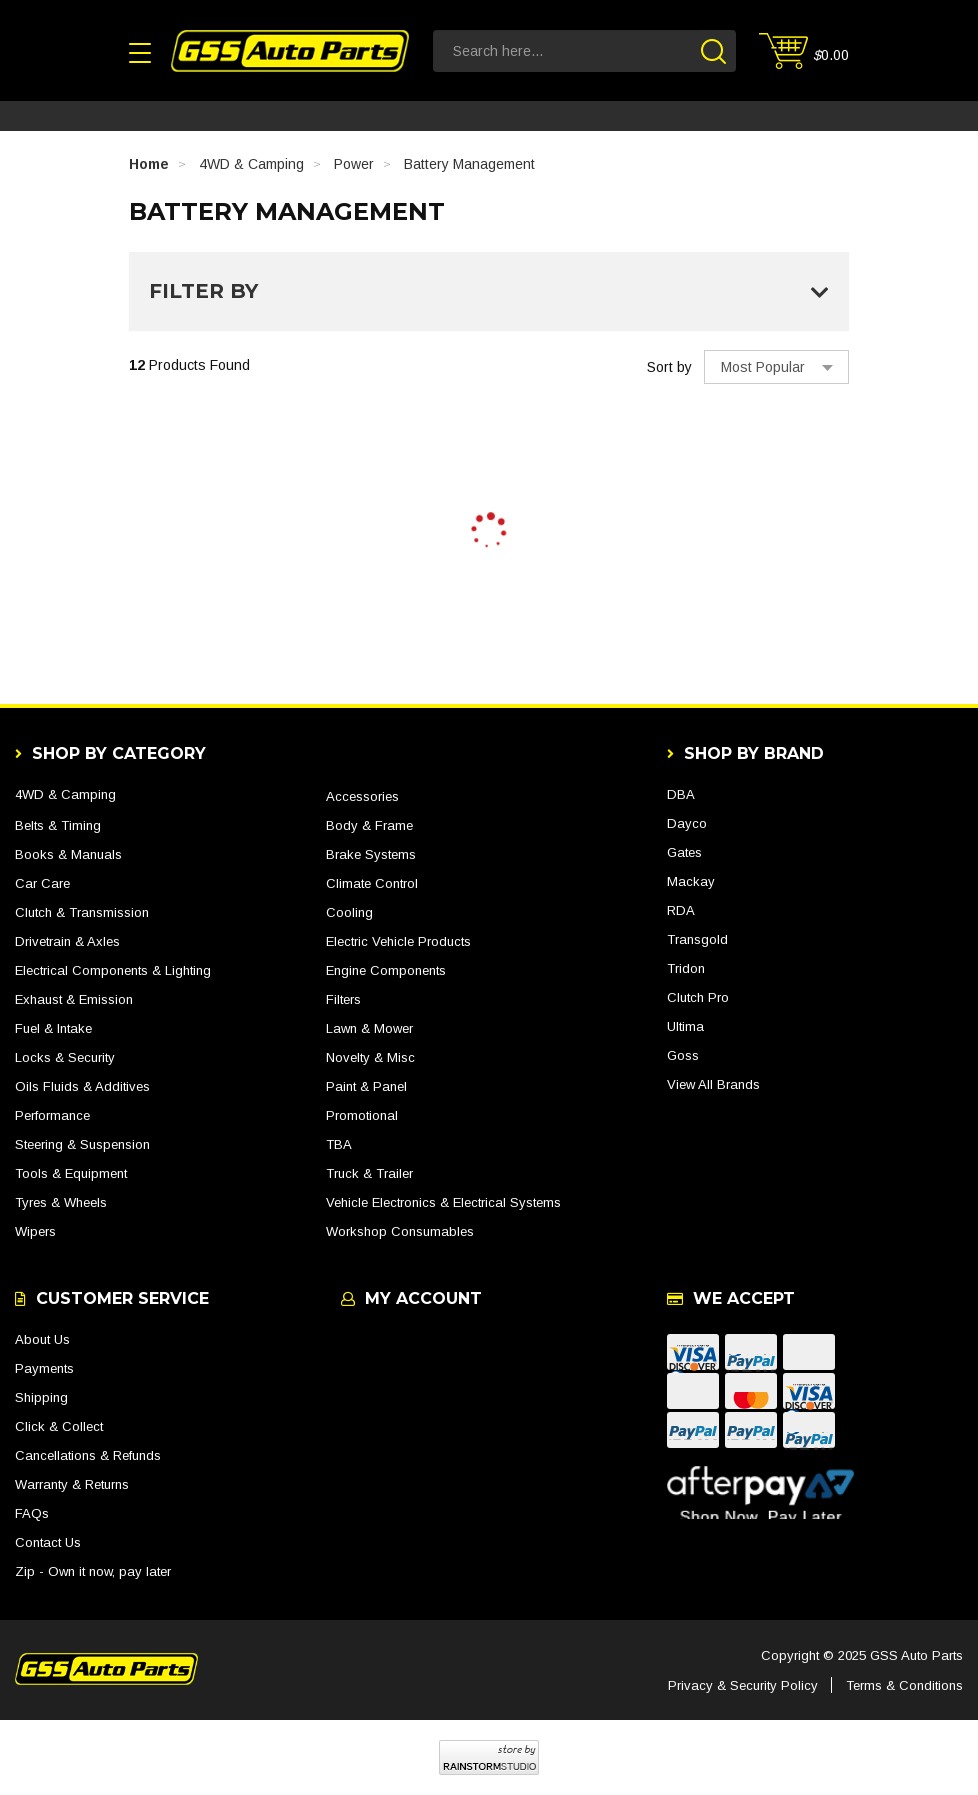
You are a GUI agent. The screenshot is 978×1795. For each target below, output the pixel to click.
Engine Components (386, 970)
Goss (683, 1055)
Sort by (669, 367)
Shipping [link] (41, 1397)
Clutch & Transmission (82, 912)
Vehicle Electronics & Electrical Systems (443, 1202)
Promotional (362, 1115)
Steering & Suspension (82, 1144)
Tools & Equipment (71, 1173)
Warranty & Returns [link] (72, 1484)
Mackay (691, 881)
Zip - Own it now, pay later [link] (93, 1571)
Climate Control (372, 883)
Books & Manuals (68, 854)
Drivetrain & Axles (67, 941)
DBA (681, 794)
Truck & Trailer (369, 1173)
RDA (681, 910)
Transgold (697, 939)
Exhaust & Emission (74, 999)
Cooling (349, 912)
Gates (684, 852)
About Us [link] (42, 1339)
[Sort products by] (776, 367)
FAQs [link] (32, 1513)
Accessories (362, 796)
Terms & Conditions (904, 1685)
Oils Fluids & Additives (82, 1086)
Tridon (686, 968)
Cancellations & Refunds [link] (88, 1455)
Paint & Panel (366, 1086)
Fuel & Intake (53, 1028)
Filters (343, 999)
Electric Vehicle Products (398, 941)
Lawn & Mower (369, 1028)
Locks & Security (65, 1057)
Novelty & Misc (370, 1057)
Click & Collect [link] (59, 1426)
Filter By (489, 291)
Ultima (685, 1026)
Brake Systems (371, 854)
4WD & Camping (65, 794)
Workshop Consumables (400, 1231)
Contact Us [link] (48, 1542)
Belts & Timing (58, 825)
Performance (52, 1115)
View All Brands (713, 1084)
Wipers (35, 1231)
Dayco (687, 823)
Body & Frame (369, 825)
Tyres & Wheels (61, 1202)
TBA (339, 1144)
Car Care (42, 883)
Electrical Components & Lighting (113, 970)
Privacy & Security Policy (743, 1685)
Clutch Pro (698, 997)
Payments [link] (44, 1368)
